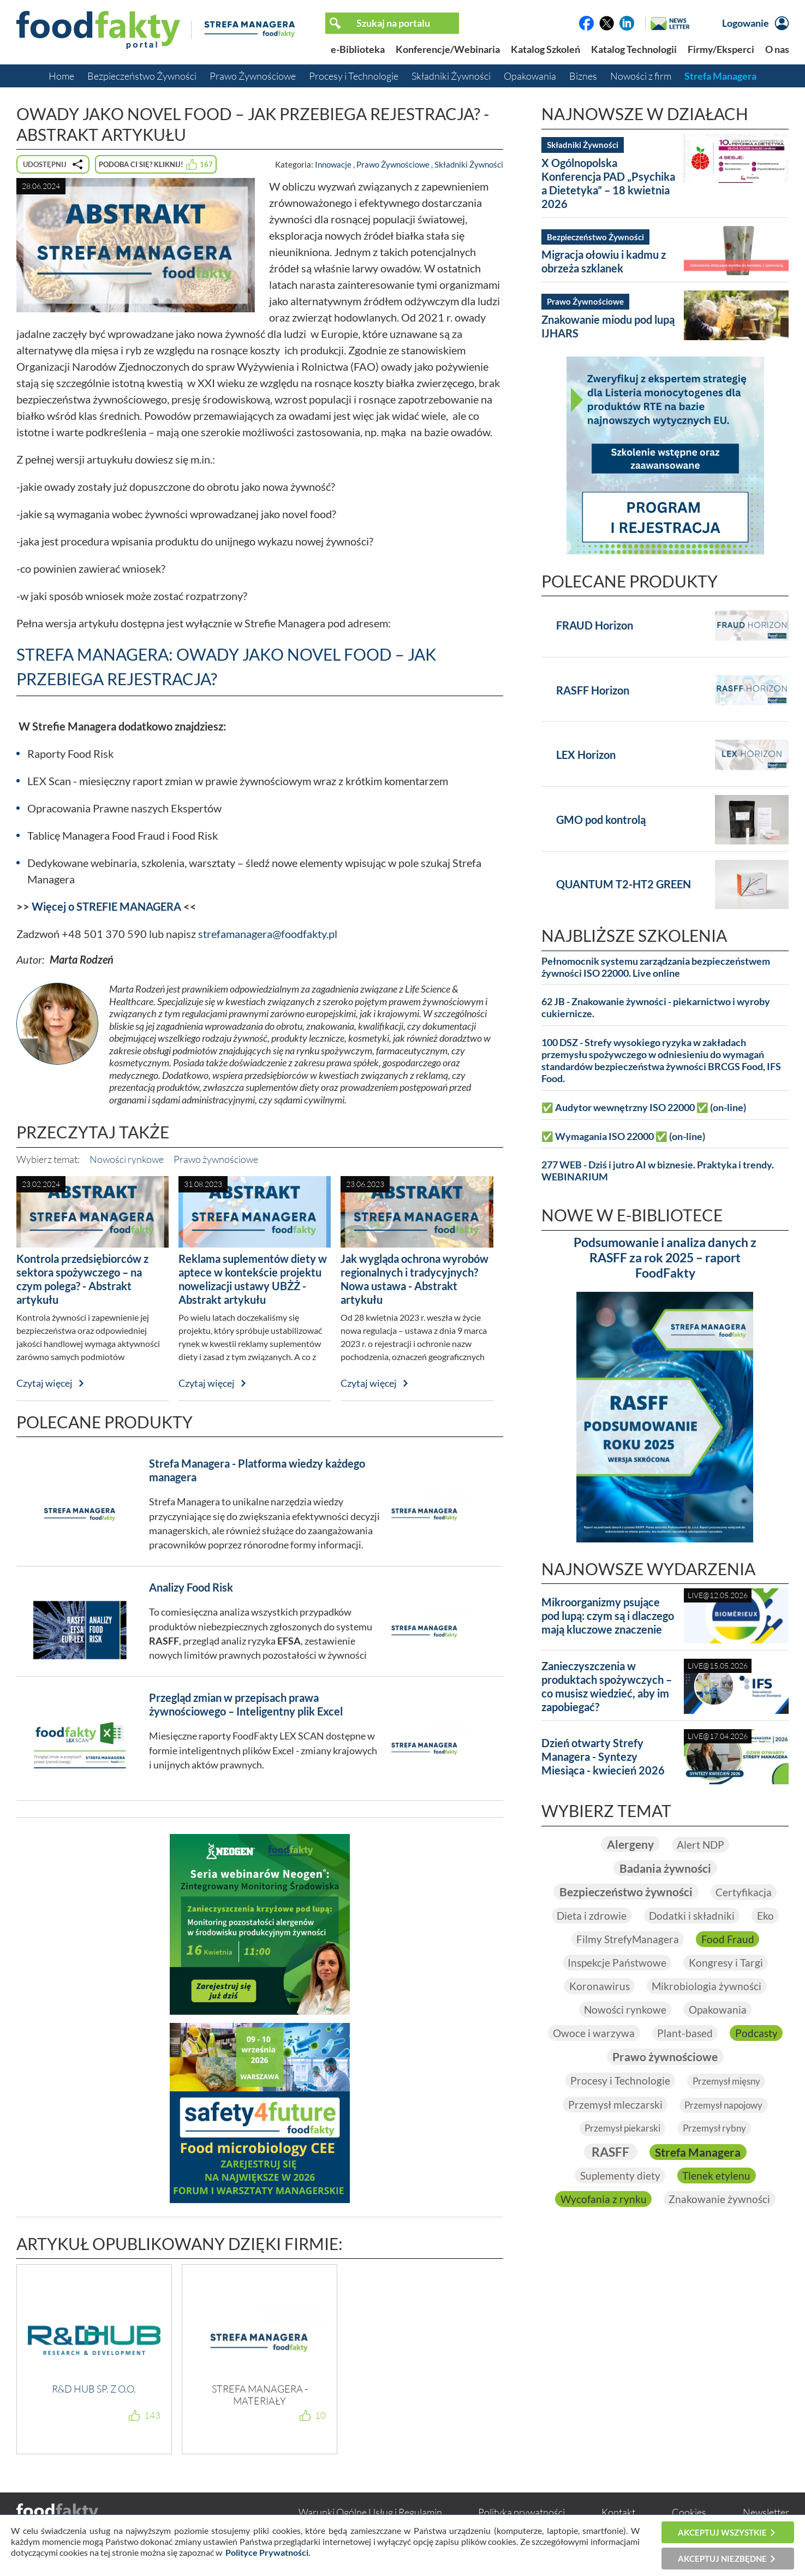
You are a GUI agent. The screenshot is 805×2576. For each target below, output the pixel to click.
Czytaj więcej (44, 1383)
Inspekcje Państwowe (615, 1963)
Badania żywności (665, 1868)
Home (61, 76)
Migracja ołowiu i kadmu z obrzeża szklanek (603, 261)
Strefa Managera (720, 76)
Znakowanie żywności (720, 2202)
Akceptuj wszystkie (722, 2532)
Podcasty (597, 2058)
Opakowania (530, 76)
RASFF (607, 2155)
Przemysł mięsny (727, 2084)
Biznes (583, 76)
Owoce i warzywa (626, 2034)
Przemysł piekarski (621, 2131)
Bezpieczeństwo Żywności (141, 76)
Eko (767, 1915)
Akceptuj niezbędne (722, 2558)
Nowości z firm (640, 76)
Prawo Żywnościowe (253, 76)
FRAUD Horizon (594, 625)
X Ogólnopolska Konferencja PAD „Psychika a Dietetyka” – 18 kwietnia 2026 (608, 183)
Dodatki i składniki (691, 1915)
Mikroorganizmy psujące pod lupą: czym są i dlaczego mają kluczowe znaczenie (607, 1615)
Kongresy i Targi (727, 1963)
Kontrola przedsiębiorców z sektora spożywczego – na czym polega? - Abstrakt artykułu (82, 1279)
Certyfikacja (747, 1892)
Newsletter (766, 2512)
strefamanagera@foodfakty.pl (267, 933)
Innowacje (333, 164)
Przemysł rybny (717, 2131)
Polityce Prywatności (266, 2552)
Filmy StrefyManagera (627, 1939)
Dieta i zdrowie (590, 1915)
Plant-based (718, 2034)
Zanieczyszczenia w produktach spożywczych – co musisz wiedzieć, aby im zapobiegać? (606, 1686)
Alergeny (629, 1844)
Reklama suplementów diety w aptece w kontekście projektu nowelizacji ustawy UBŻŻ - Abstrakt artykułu (252, 1279)
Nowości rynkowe (127, 1159)
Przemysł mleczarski (612, 2107)
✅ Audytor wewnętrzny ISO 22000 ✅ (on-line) (643, 1107)
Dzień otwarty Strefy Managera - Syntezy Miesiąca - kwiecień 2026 (603, 1756)
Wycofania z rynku (602, 2202)
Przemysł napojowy (724, 2108)
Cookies (689, 2512)
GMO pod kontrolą (601, 819)
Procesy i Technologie (353, 76)
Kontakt (618, 2512)
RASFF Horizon (592, 690)
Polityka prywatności (521, 2512)
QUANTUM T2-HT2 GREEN (623, 884)
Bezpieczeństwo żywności (625, 1892)
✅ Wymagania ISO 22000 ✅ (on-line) (623, 1136)
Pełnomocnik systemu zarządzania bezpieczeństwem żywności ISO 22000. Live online (655, 967)
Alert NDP (701, 1844)
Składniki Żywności (451, 76)
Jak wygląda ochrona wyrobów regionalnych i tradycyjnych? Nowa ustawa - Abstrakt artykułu (414, 1279)
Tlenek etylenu (717, 2178)
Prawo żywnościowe (216, 1159)
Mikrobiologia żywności (707, 1987)
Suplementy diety (619, 2178)
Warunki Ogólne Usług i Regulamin (370, 2512)
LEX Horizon (586, 754)
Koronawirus (598, 1987)
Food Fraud (728, 1939)
